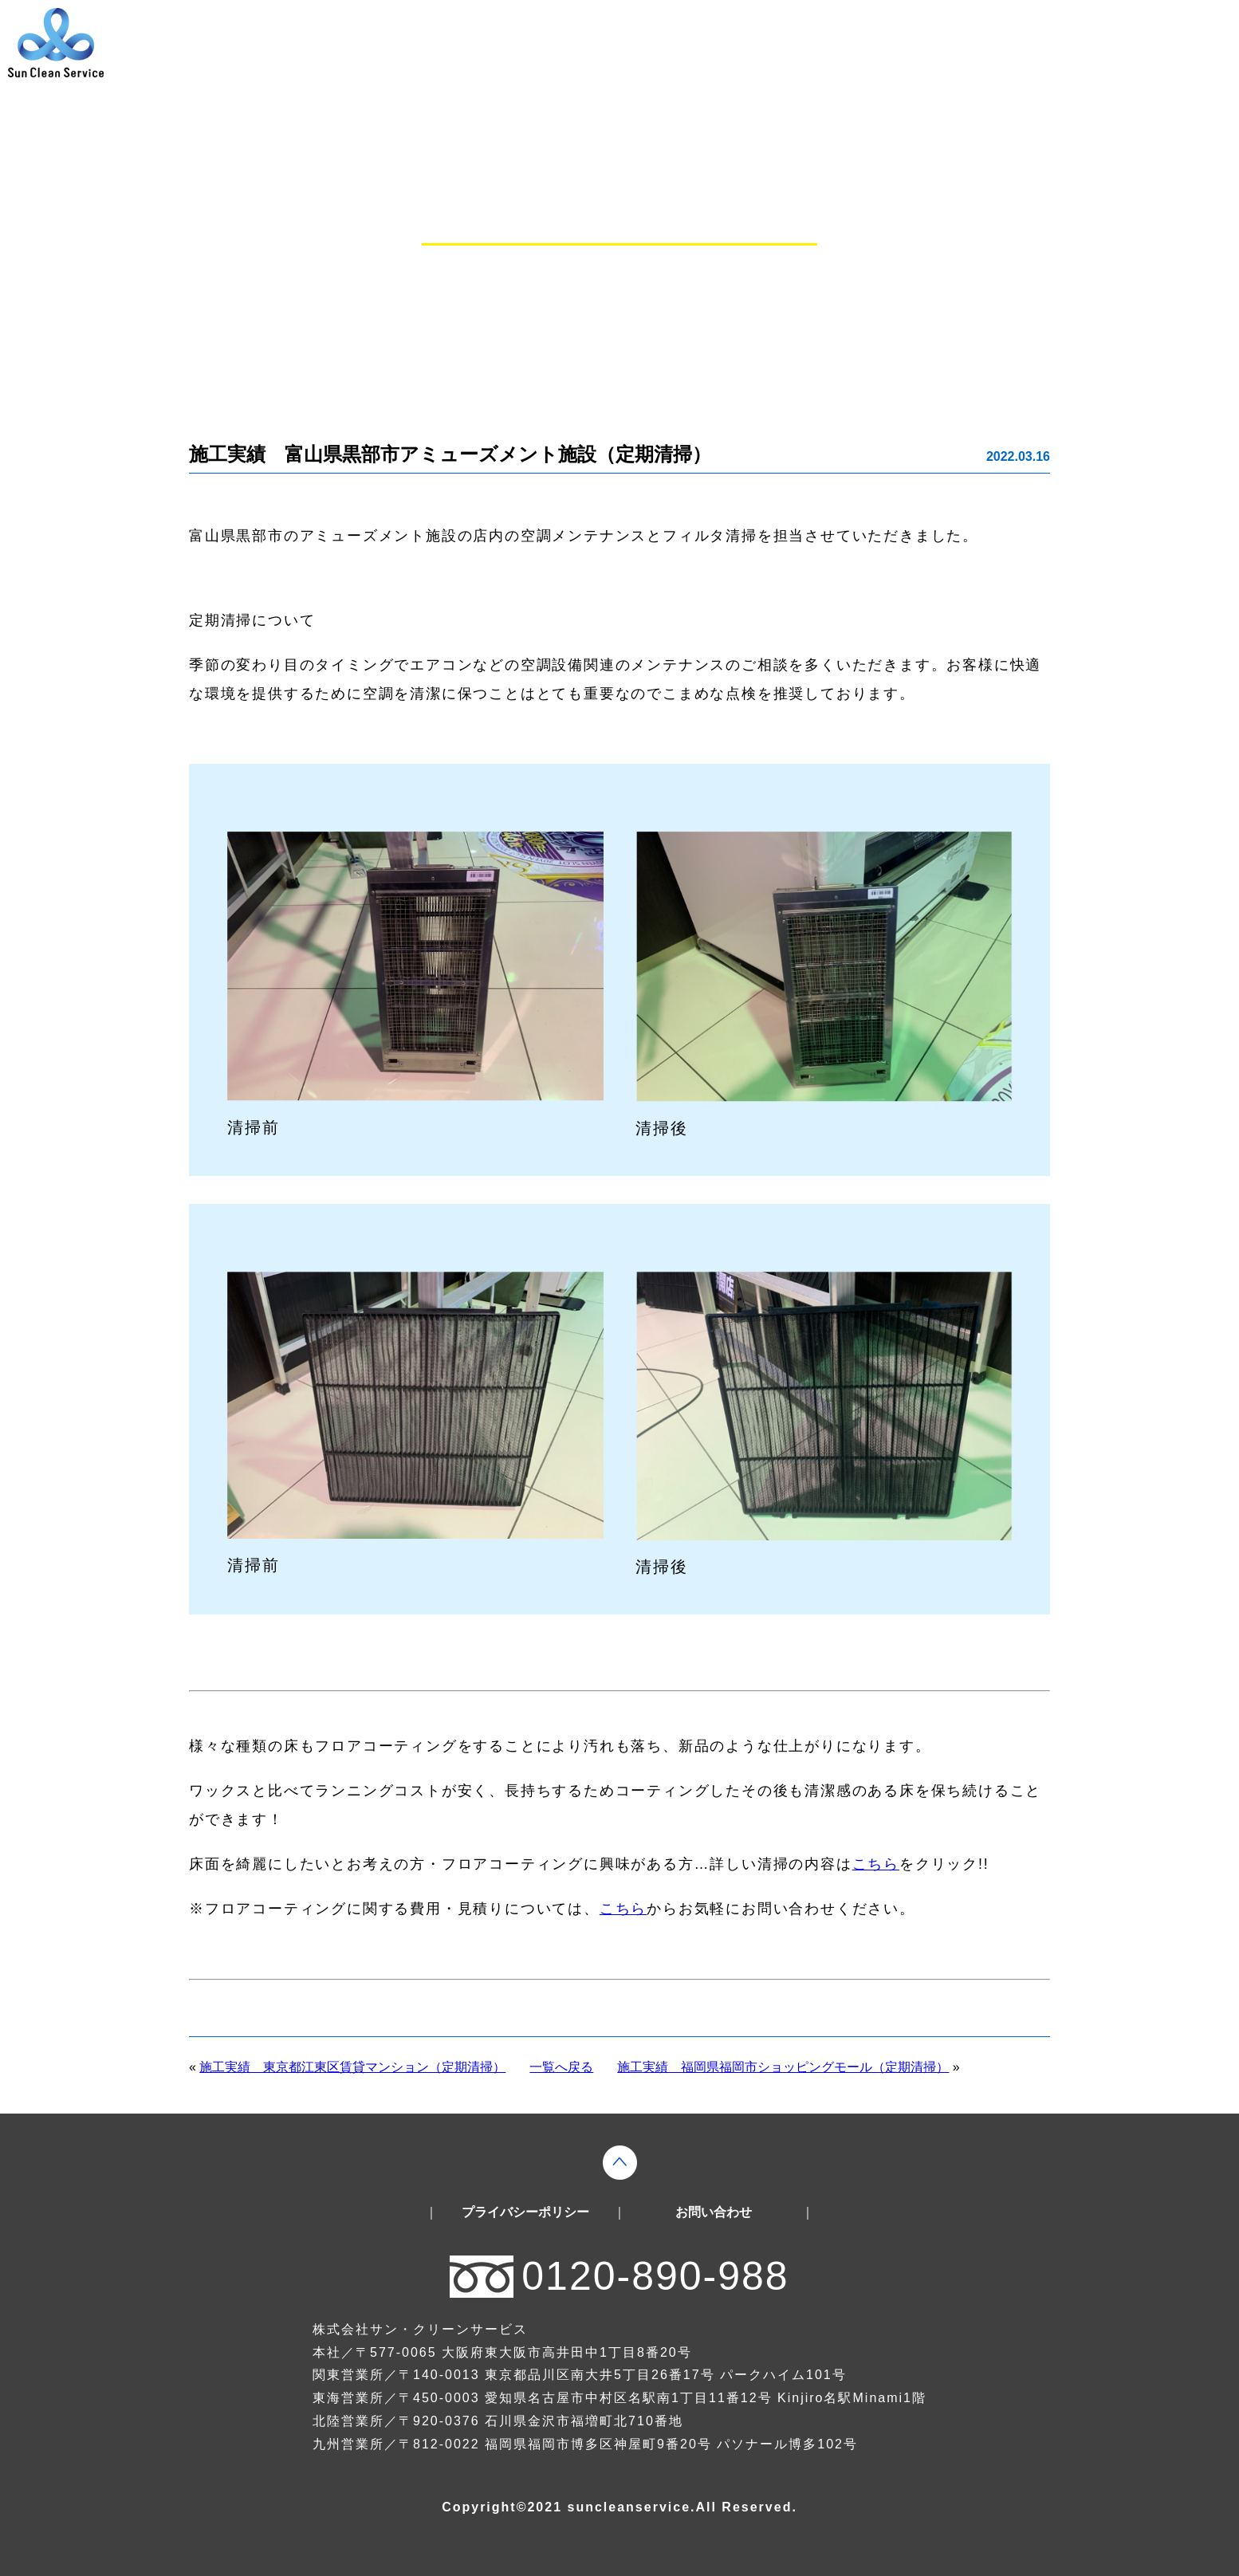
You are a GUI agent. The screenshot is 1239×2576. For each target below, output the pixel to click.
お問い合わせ (713, 2212)
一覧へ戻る (561, 2067)
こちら (875, 1864)
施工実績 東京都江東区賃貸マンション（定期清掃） (352, 2067)
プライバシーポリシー (525, 2212)
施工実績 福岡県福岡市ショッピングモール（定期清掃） (783, 2067)
